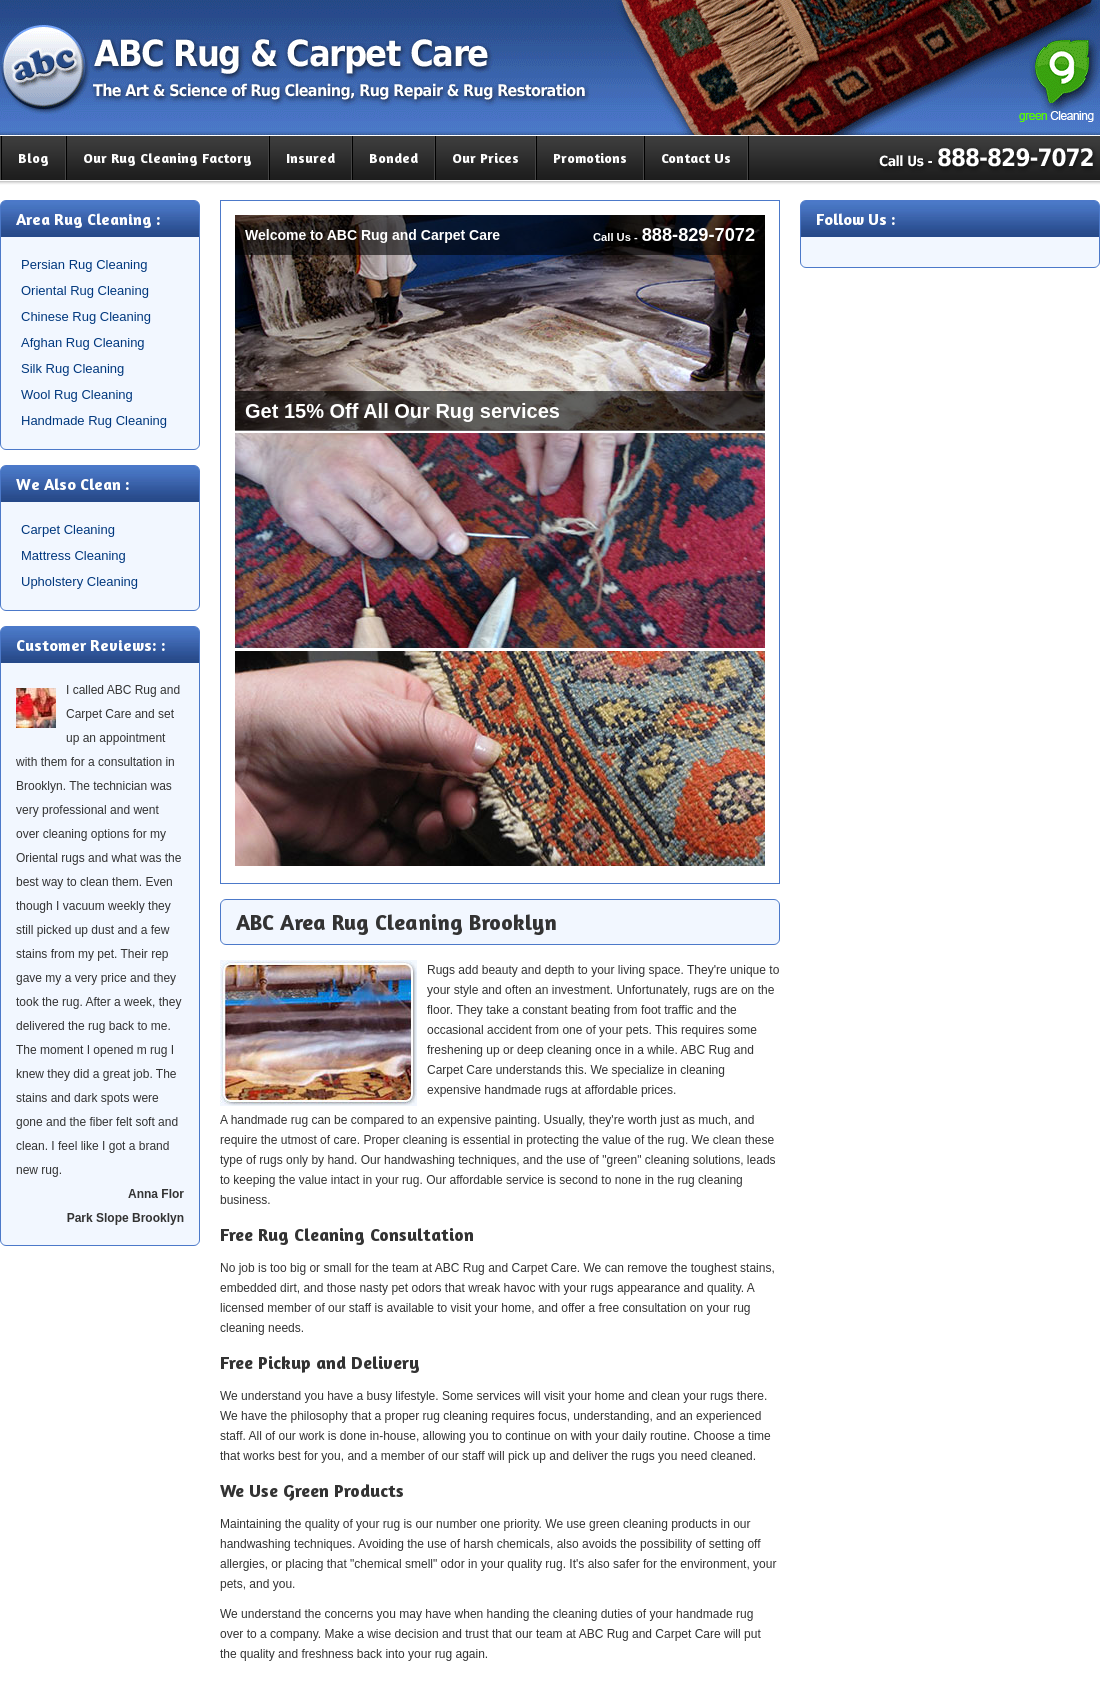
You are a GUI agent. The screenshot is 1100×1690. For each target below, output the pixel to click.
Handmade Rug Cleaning (94, 420)
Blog (33, 157)
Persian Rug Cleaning (84, 264)
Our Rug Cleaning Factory (167, 157)
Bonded (393, 157)
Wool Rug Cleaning (77, 394)
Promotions (590, 157)
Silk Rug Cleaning (72, 368)
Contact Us (696, 157)
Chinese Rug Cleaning (86, 316)
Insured (310, 157)
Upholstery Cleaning (79, 581)
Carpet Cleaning (68, 529)
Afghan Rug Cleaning (83, 342)
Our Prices (485, 157)
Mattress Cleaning (73, 555)
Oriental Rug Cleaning (85, 290)
